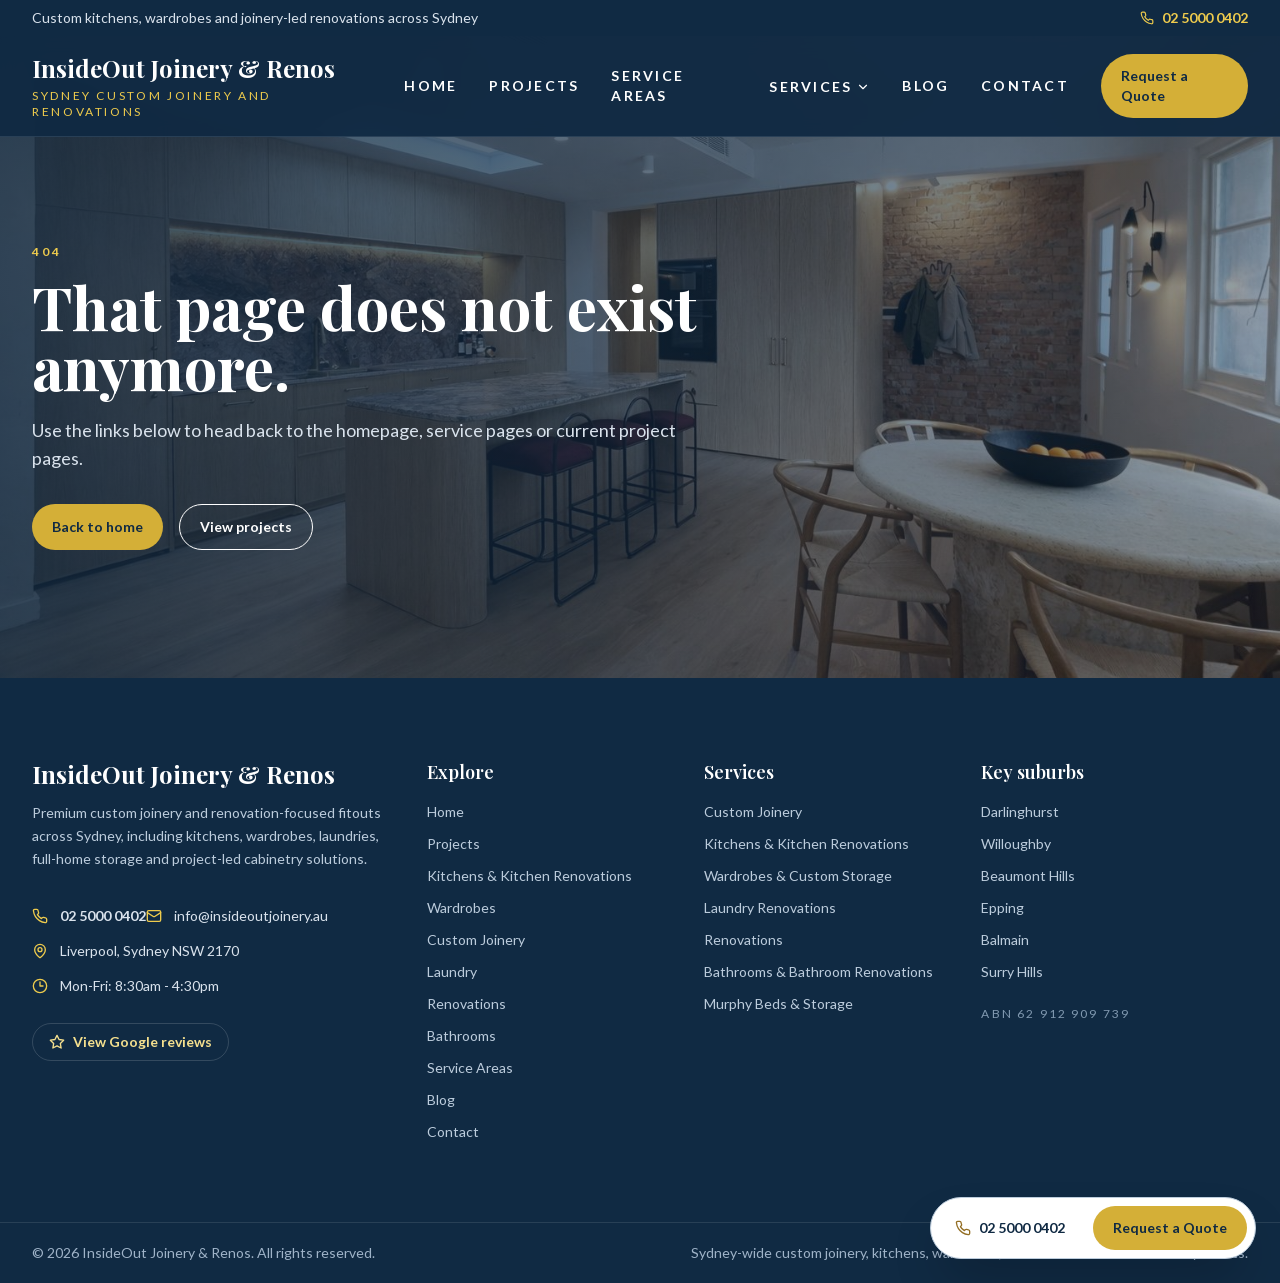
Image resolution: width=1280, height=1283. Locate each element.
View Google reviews (130, 1041)
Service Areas (647, 85)
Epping (1002, 907)
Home (430, 85)
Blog (925, 85)
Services (819, 86)
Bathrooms (461, 1035)
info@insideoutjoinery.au (251, 915)
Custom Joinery (476, 939)
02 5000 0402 (1194, 17)
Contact (1025, 85)
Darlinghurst (1020, 811)
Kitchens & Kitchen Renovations (529, 875)
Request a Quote (1154, 85)
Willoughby (1016, 843)
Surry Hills (1012, 971)
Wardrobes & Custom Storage (798, 875)
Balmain (1005, 939)
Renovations (466, 1003)
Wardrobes (461, 907)
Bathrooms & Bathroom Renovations (818, 971)
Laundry (452, 971)
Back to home (97, 526)
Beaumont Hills (1028, 875)
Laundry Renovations (770, 907)
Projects (534, 85)
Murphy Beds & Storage (778, 1003)
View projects (246, 526)
